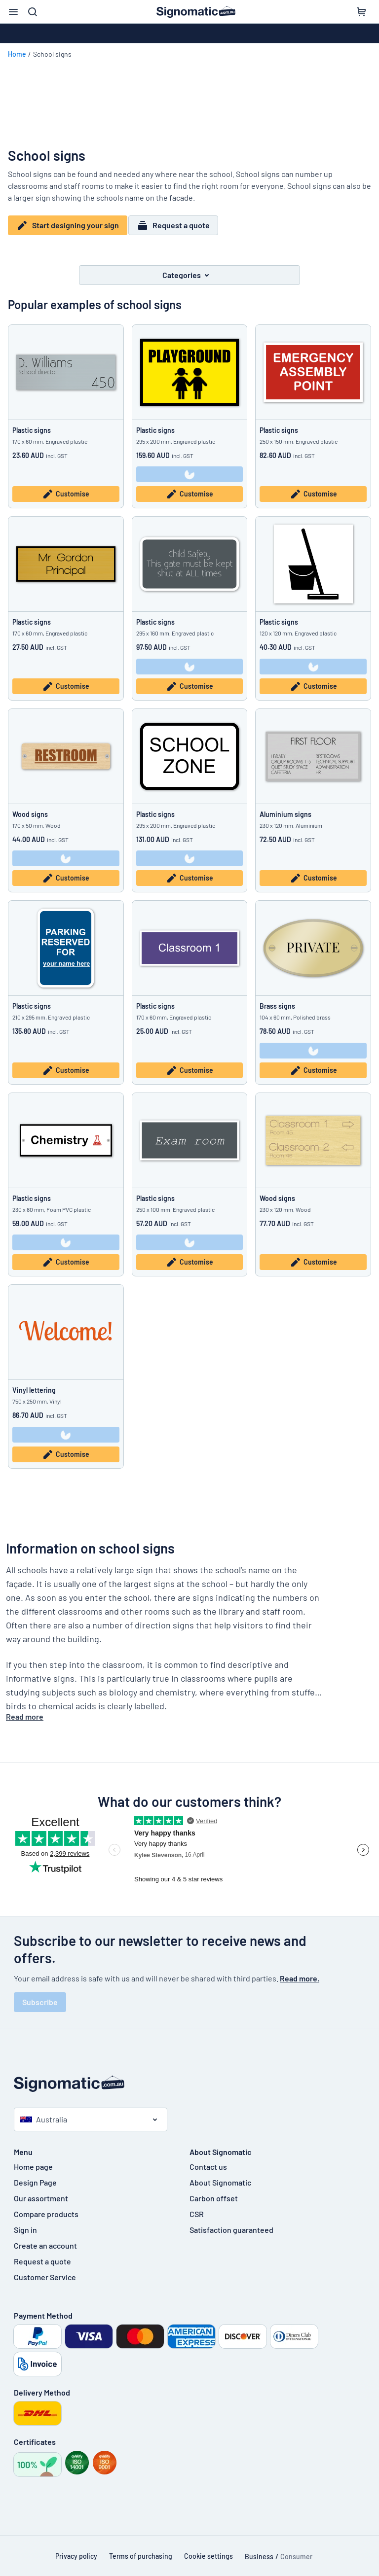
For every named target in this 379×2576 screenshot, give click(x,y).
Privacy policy (76, 2549)
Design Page (35, 2176)
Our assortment (41, 2191)
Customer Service (45, 2270)
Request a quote (178, 225)
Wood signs (30, 808)
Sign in (25, 2223)
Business (259, 2550)
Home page (33, 2160)
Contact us (208, 2160)
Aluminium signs (285, 808)
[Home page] (189, 2077)
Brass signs (277, 1000)
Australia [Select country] (43, 2112)
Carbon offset (214, 2191)
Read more (24, 1710)
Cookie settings (208, 2549)
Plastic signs (31, 424)
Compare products (46, 2207)
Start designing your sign (67, 225)
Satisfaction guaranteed (231, 2223)
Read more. (299, 1971)
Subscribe (40, 1995)
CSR (197, 2207)
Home (17, 54)
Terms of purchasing (140, 2549)
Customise (65, 488)
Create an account (45, 2239)
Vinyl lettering (34, 1384)
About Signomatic (220, 2176)
